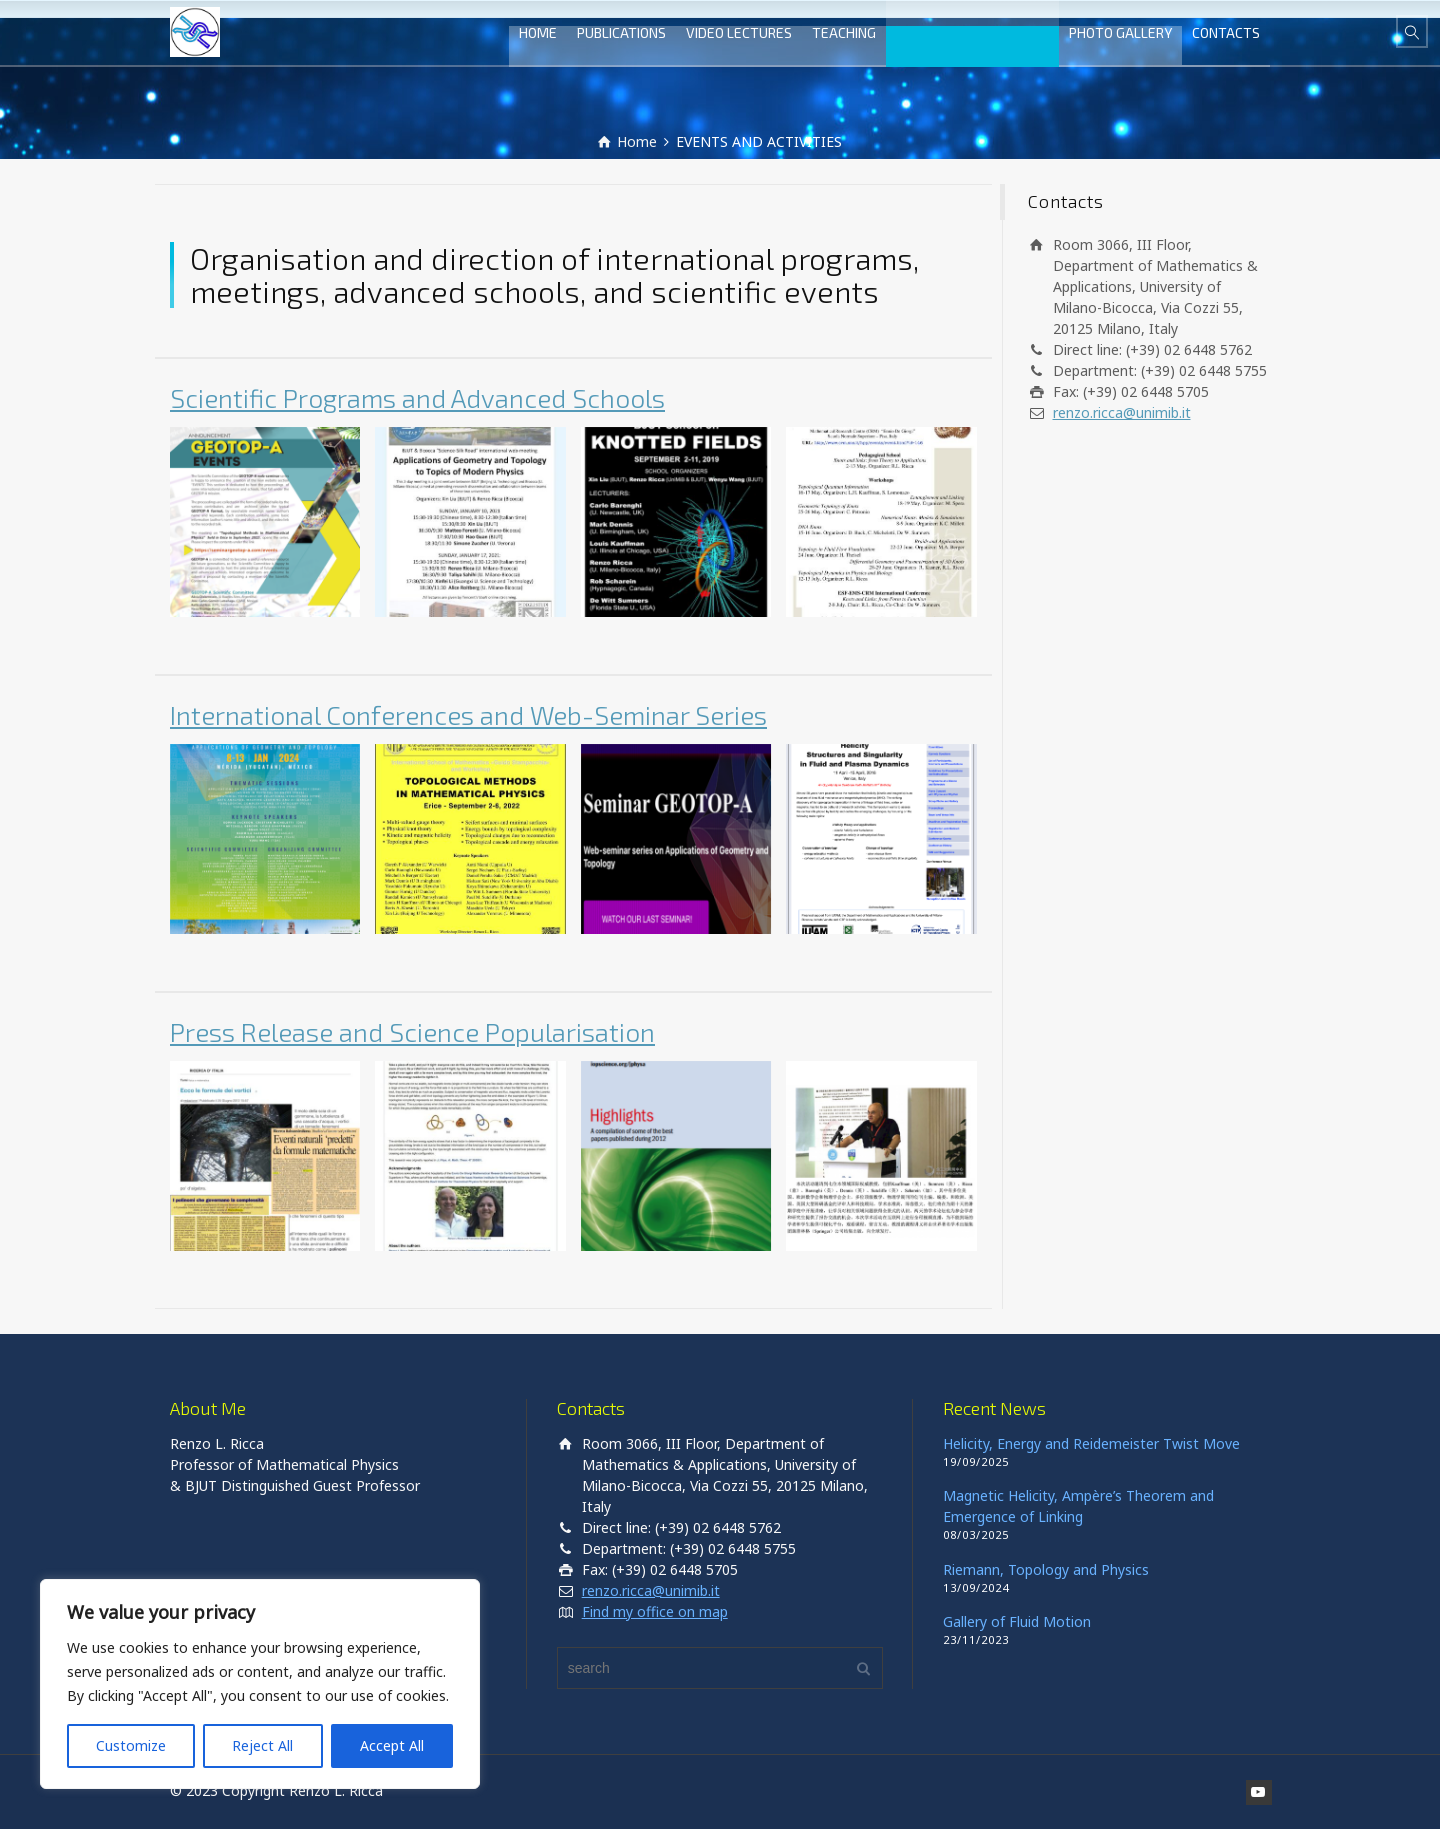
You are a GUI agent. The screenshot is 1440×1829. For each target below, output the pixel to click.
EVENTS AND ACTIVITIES (972, 32)
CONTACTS (1226, 32)
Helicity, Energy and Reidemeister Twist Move (1091, 1443)
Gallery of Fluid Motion (1017, 1621)
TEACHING (844, 32)
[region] (260, 1684)
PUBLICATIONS (621, 32)
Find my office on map (655, 1611)
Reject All (262, 1745)
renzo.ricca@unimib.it (1122, 412)
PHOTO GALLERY (1120, 32)
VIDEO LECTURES (739, 32)
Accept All (392, 1745)
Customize (131, 1745)
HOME (538, 32)
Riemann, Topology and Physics (1046, 1569)
